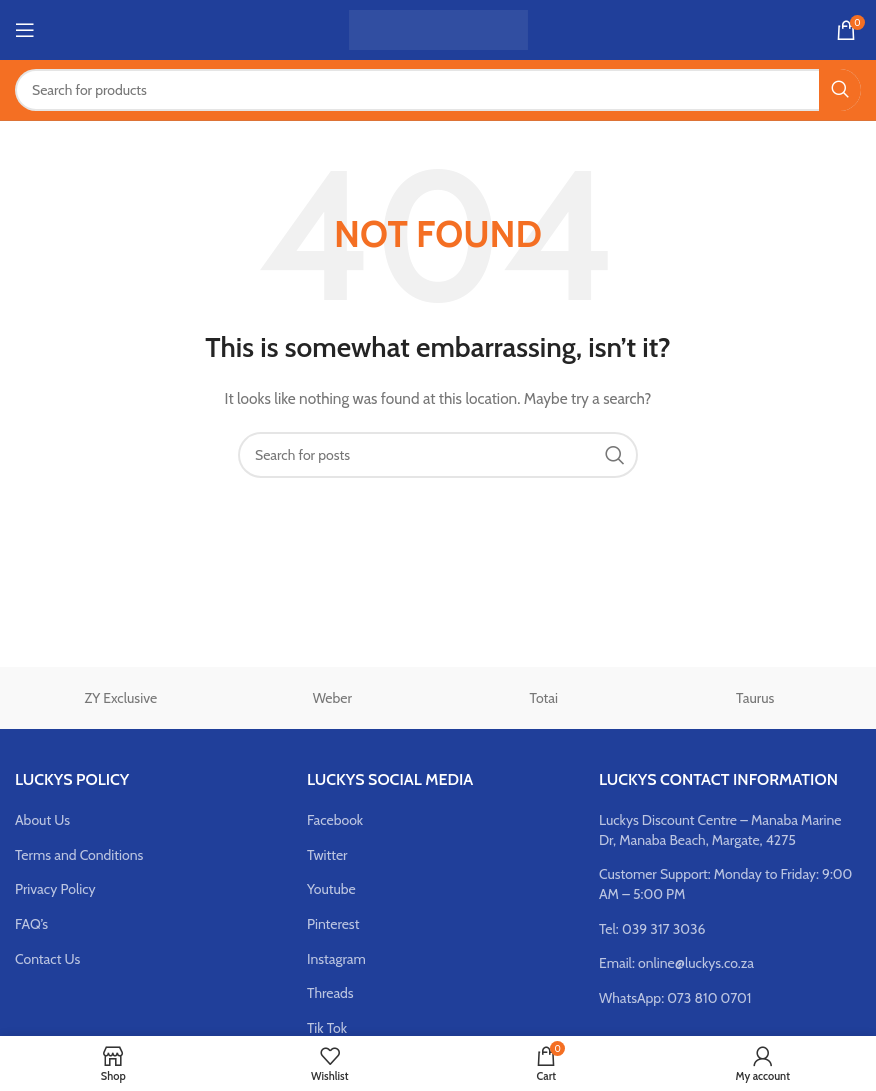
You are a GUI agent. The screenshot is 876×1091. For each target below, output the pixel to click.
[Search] (438, 90)
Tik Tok (327, 1028)
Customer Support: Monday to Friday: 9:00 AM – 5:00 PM (725, 884)
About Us (42, 820)
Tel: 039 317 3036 (652, 929)
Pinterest (333, 924)
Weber (332, 698)
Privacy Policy (55, 889)
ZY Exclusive (120, 698)
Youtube (331, 889)
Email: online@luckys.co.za (676, 963)
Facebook (335, 820)
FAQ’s (31, 924)
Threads (330, 993)
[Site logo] (438, 28)
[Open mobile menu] (25, 30)
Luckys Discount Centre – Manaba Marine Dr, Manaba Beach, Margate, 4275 (720, 830)
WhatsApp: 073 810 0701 (675, 998)
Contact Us (47, 959)
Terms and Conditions (79, 855)
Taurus (755, 698)
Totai (544, 698)
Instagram (336, 959)
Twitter (327, 855)
